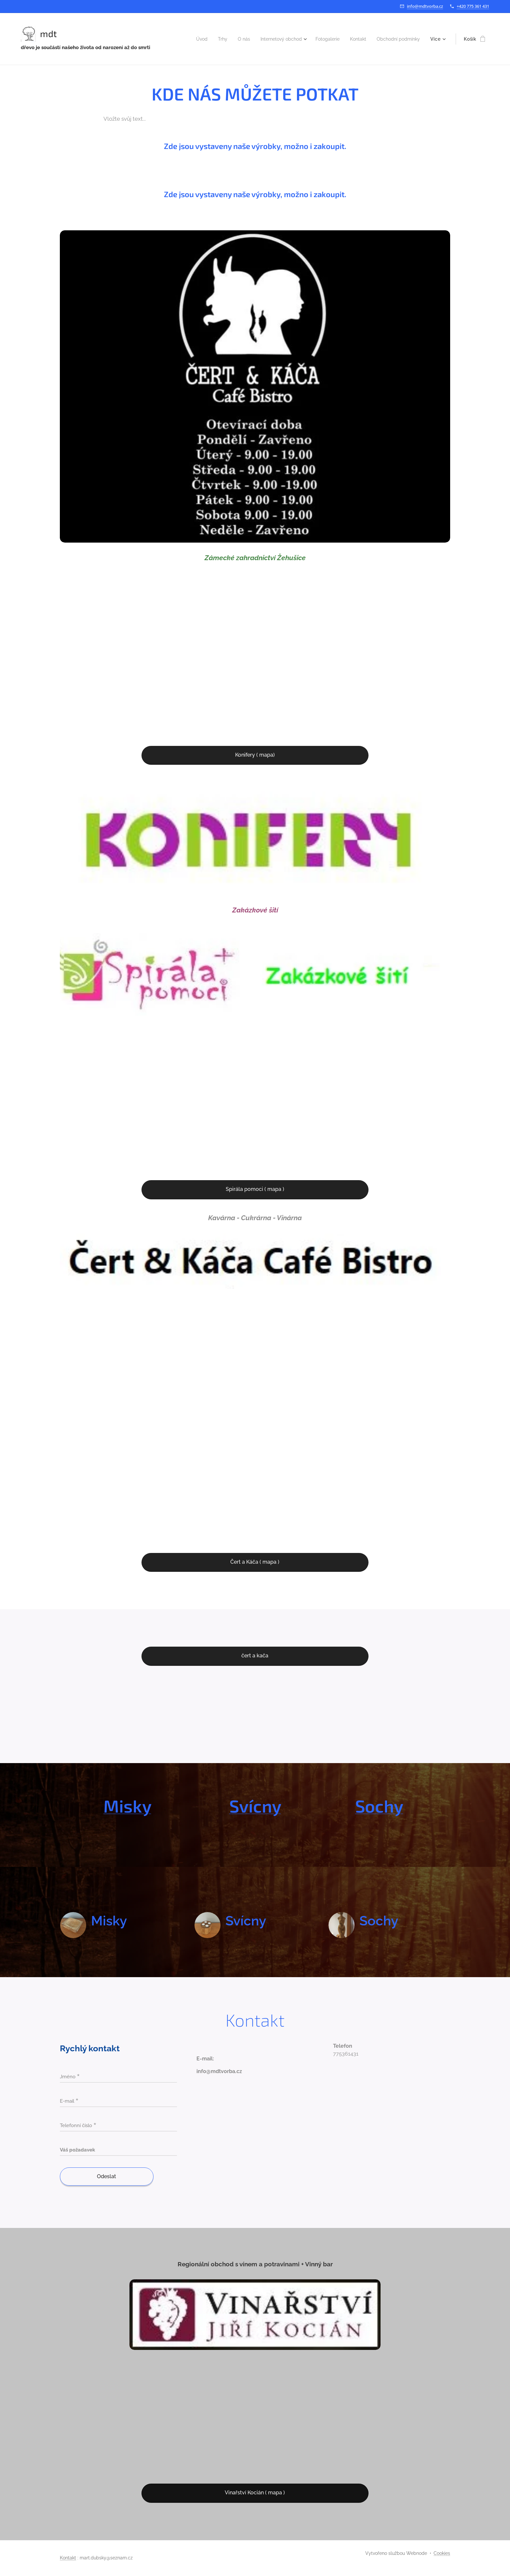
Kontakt (68, 2557)
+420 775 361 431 (473, 6)
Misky (127, 1805)
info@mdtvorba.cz (425, 6)
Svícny (255, 1805)
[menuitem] (185, 39)
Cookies (442, 2553)
